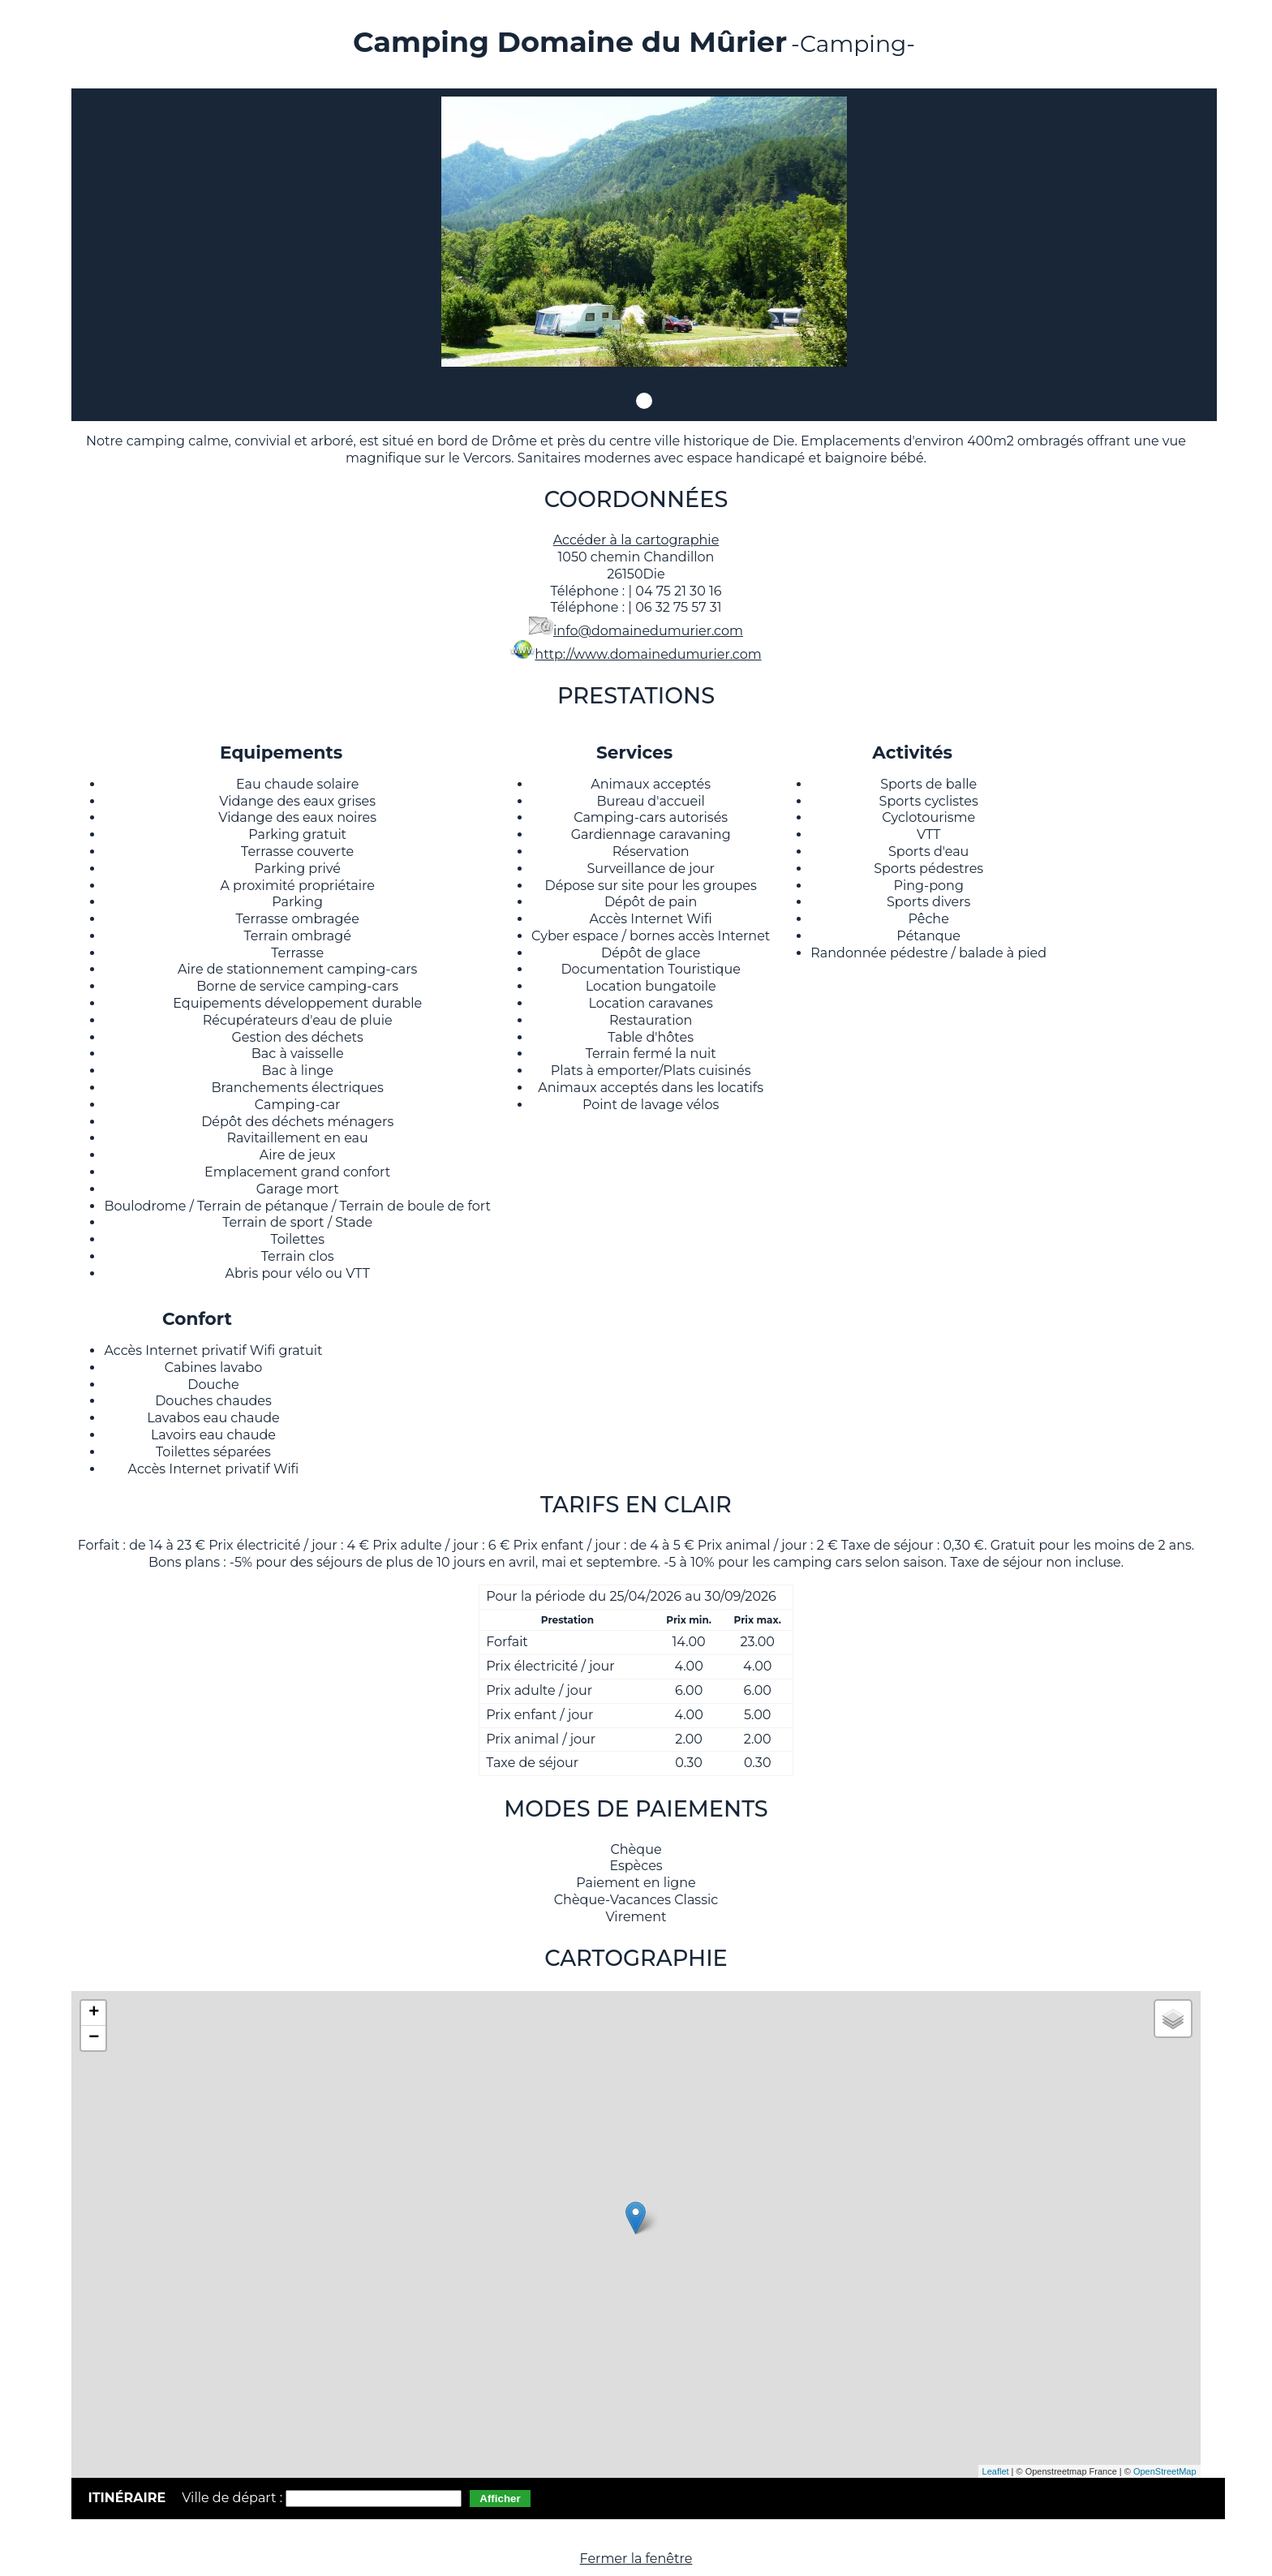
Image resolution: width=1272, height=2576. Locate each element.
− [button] (93, 2038)
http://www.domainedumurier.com (648, 654)
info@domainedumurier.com (648, 631)
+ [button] (93, 2013)
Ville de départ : (234, 2497)
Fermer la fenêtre (636, 2558)
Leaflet (995, 2471)
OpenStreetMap (1165, 2471)
